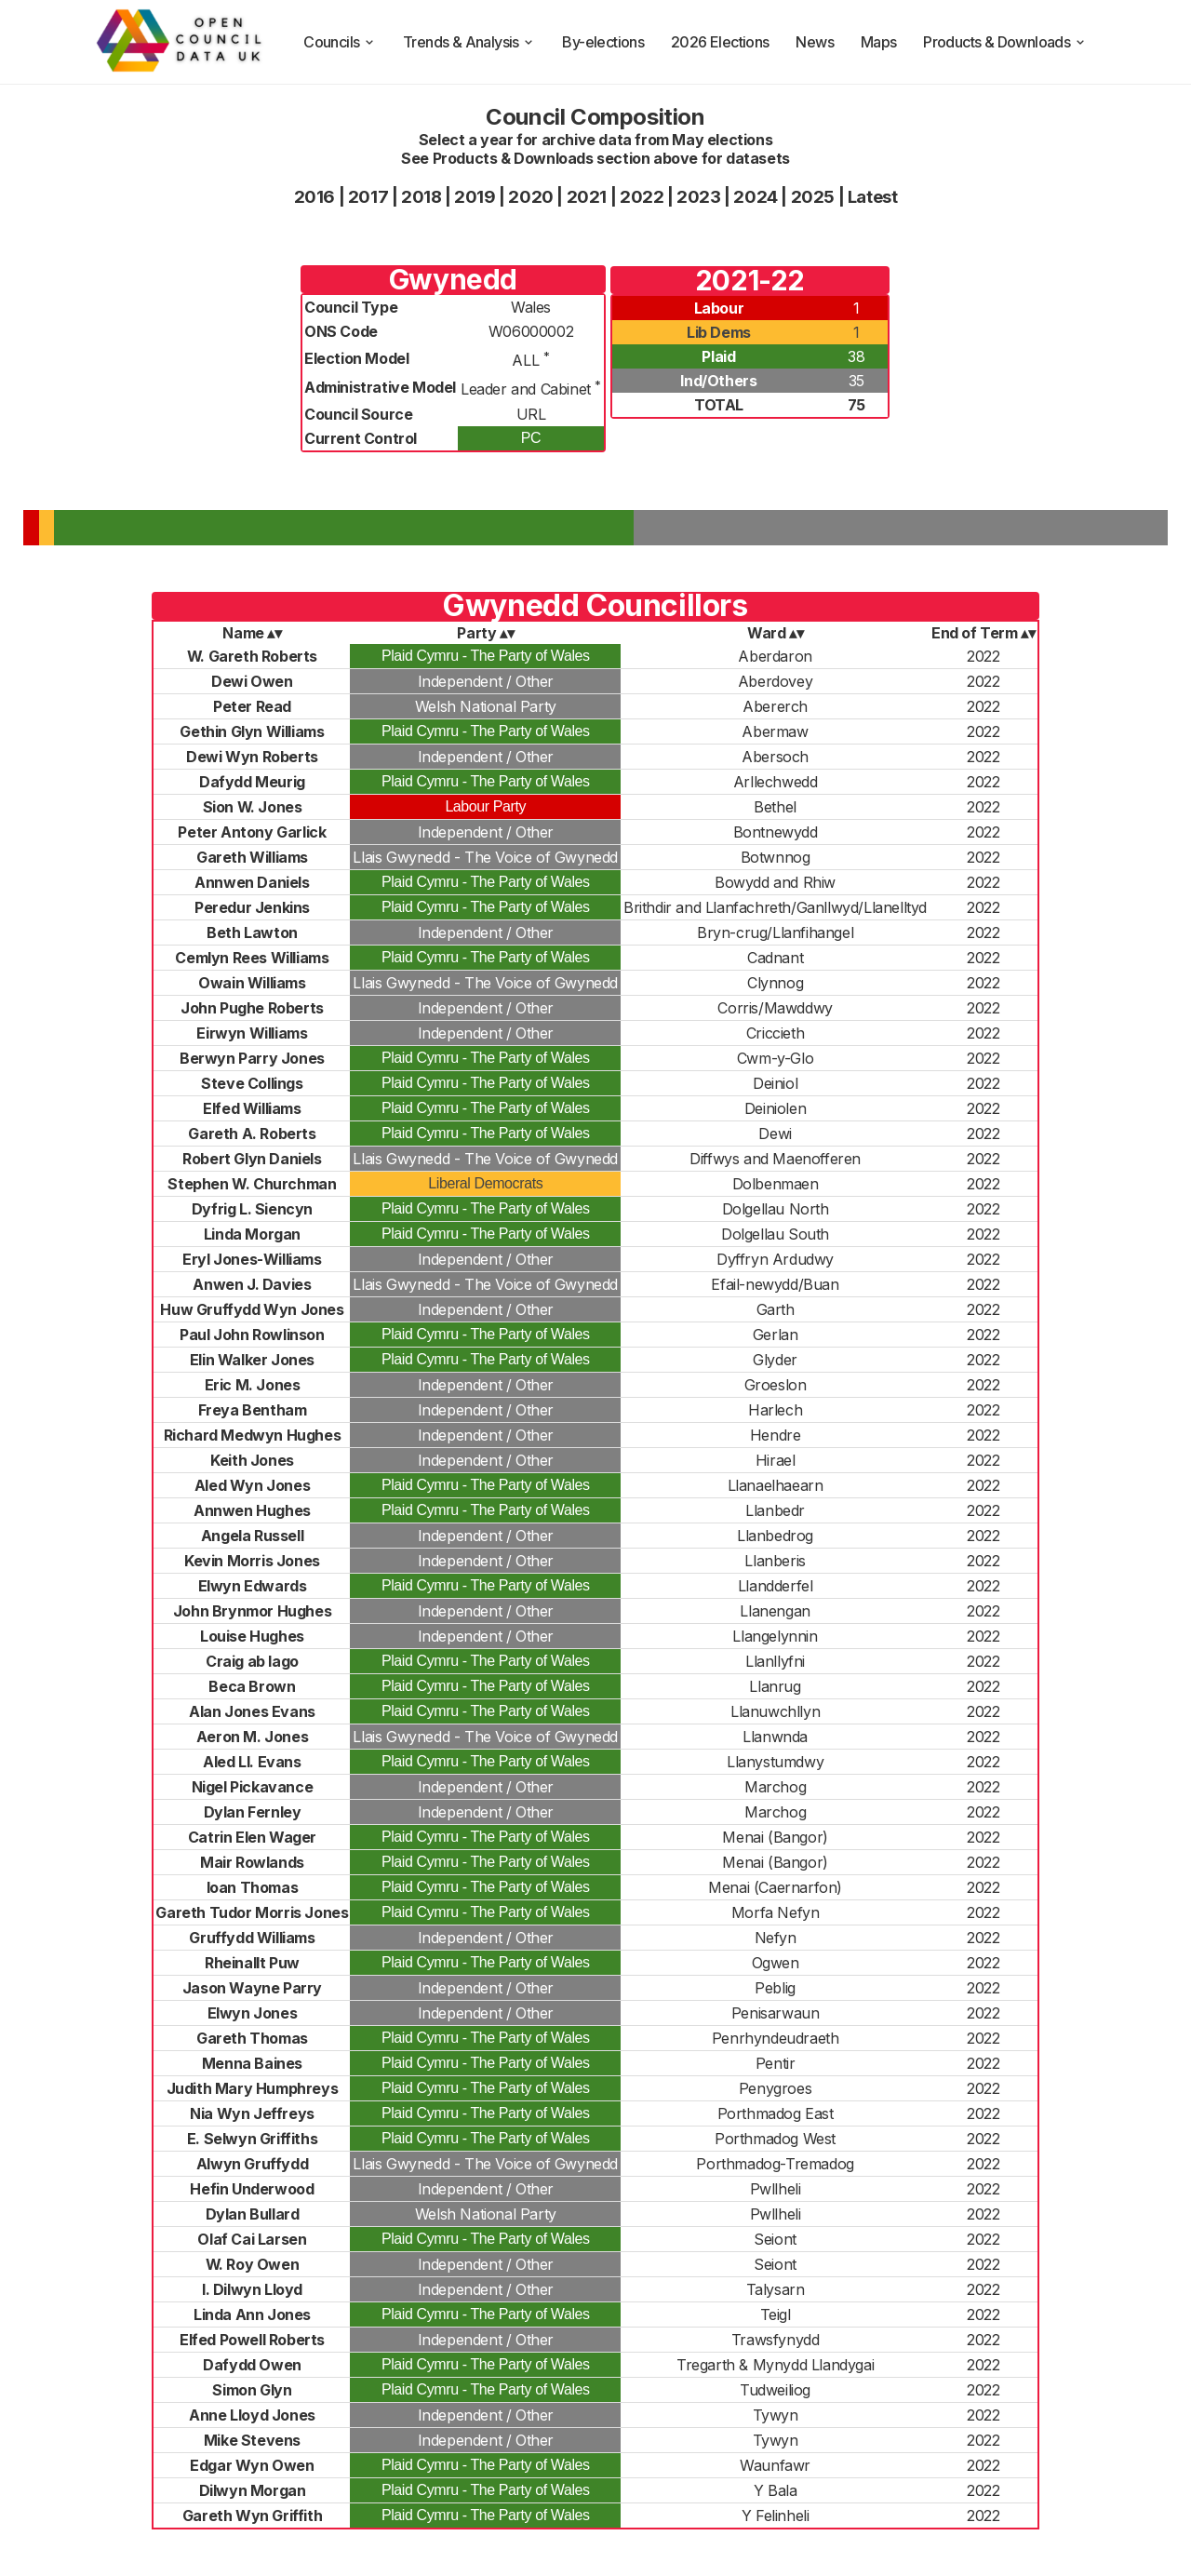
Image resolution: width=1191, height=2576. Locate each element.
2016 (314, 197)
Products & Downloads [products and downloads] (1005, 42)
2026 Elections (720, 42)
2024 (755, 197)
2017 (368, 197)
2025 (813, 197)
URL (531, 414)
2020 (530, 197)
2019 (474, 197)
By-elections (603, 42)
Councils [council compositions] (339, 42)
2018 (421, 197)
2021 (587, 197)
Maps (879, 42)
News (815, 42)
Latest (873, 197)
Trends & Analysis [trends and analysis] (469, 42)
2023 (698, 197)
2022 (641, 197)
